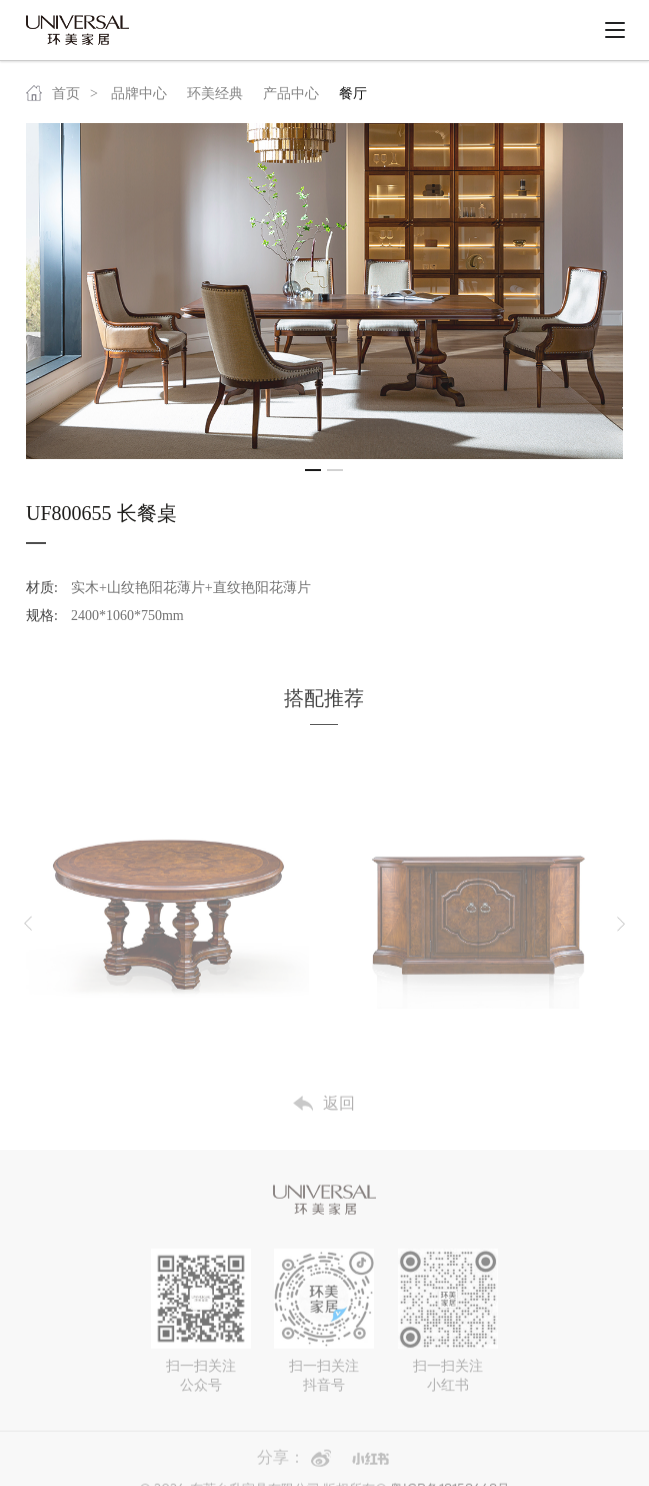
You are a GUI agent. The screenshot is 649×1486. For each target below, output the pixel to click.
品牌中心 (139, 99)
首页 (53, 99)
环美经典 (215, 99)
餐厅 (353, 99)
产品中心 (291, 99)
